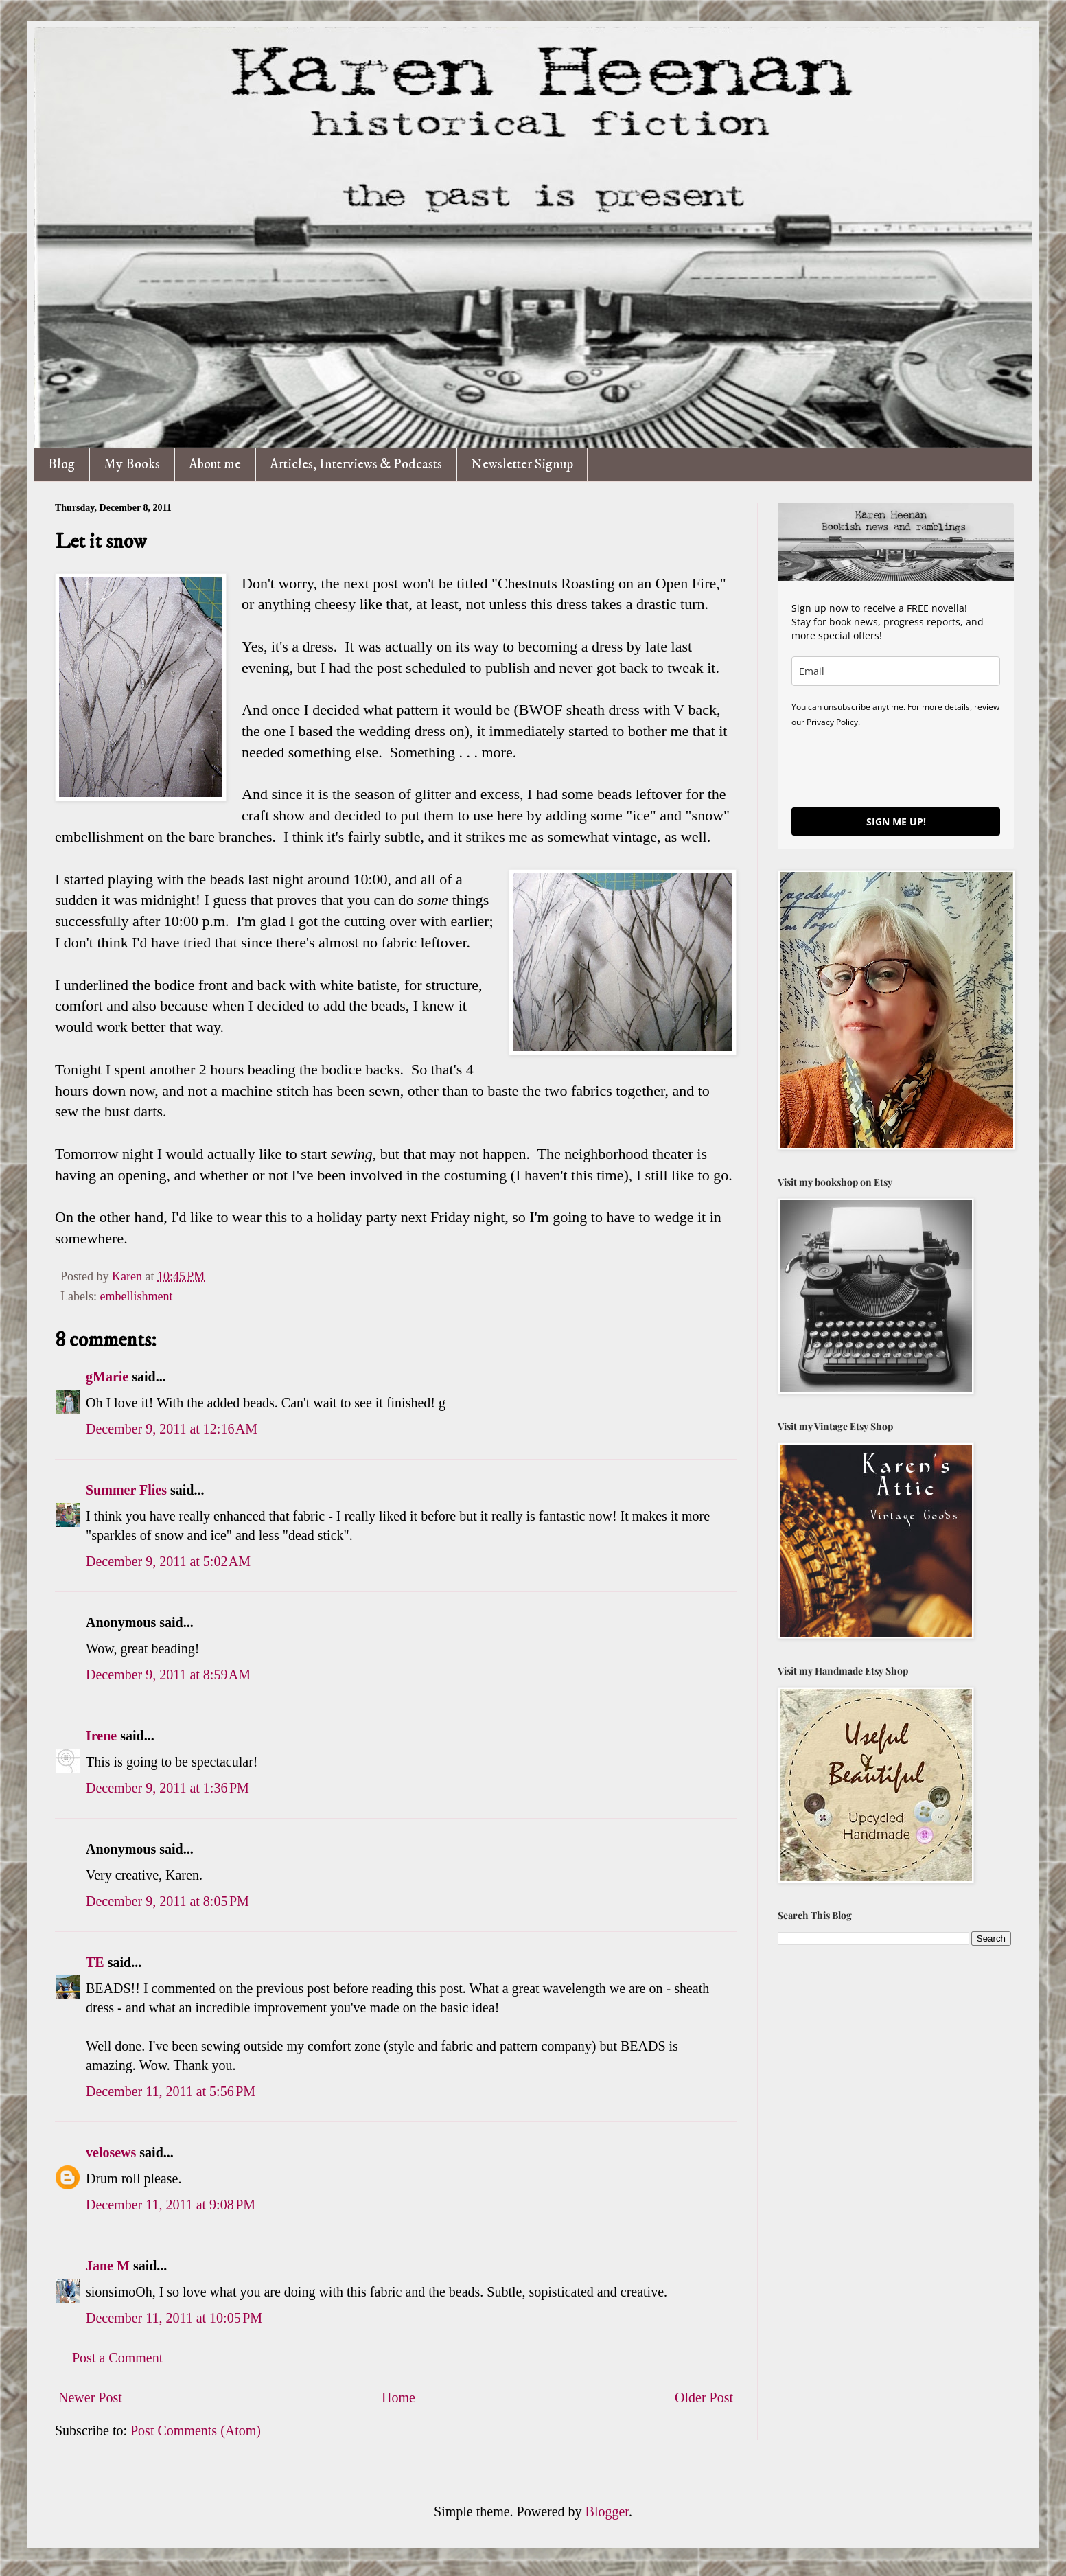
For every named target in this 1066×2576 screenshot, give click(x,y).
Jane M (108, 2265)
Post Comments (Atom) (195, 2430)
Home (398, 2397)
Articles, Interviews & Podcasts (356, 464)
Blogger (607, 2511)
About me (215, 464)
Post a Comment (117, 2357)
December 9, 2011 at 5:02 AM (168, 1561)
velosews (111, 2152)
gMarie (107, 1376)
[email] (895, 671)
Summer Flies (126, 1489)
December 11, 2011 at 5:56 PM (170, 2091)
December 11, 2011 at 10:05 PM (174, 2317)
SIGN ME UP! (896, 821)
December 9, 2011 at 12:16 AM (171, 1428)
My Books (132, 464)
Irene (101, 1735)
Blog (61, 464)
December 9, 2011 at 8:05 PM (167, 1901)
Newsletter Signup (522, 464)
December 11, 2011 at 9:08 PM (170, 2204)
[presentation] (895, 767)
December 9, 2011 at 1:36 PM (167, 1787)
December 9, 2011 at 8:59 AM (168, 1674)
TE (95, 1962)
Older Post (704, 2397)
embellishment (136, 1296)
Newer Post (90, 2397)
